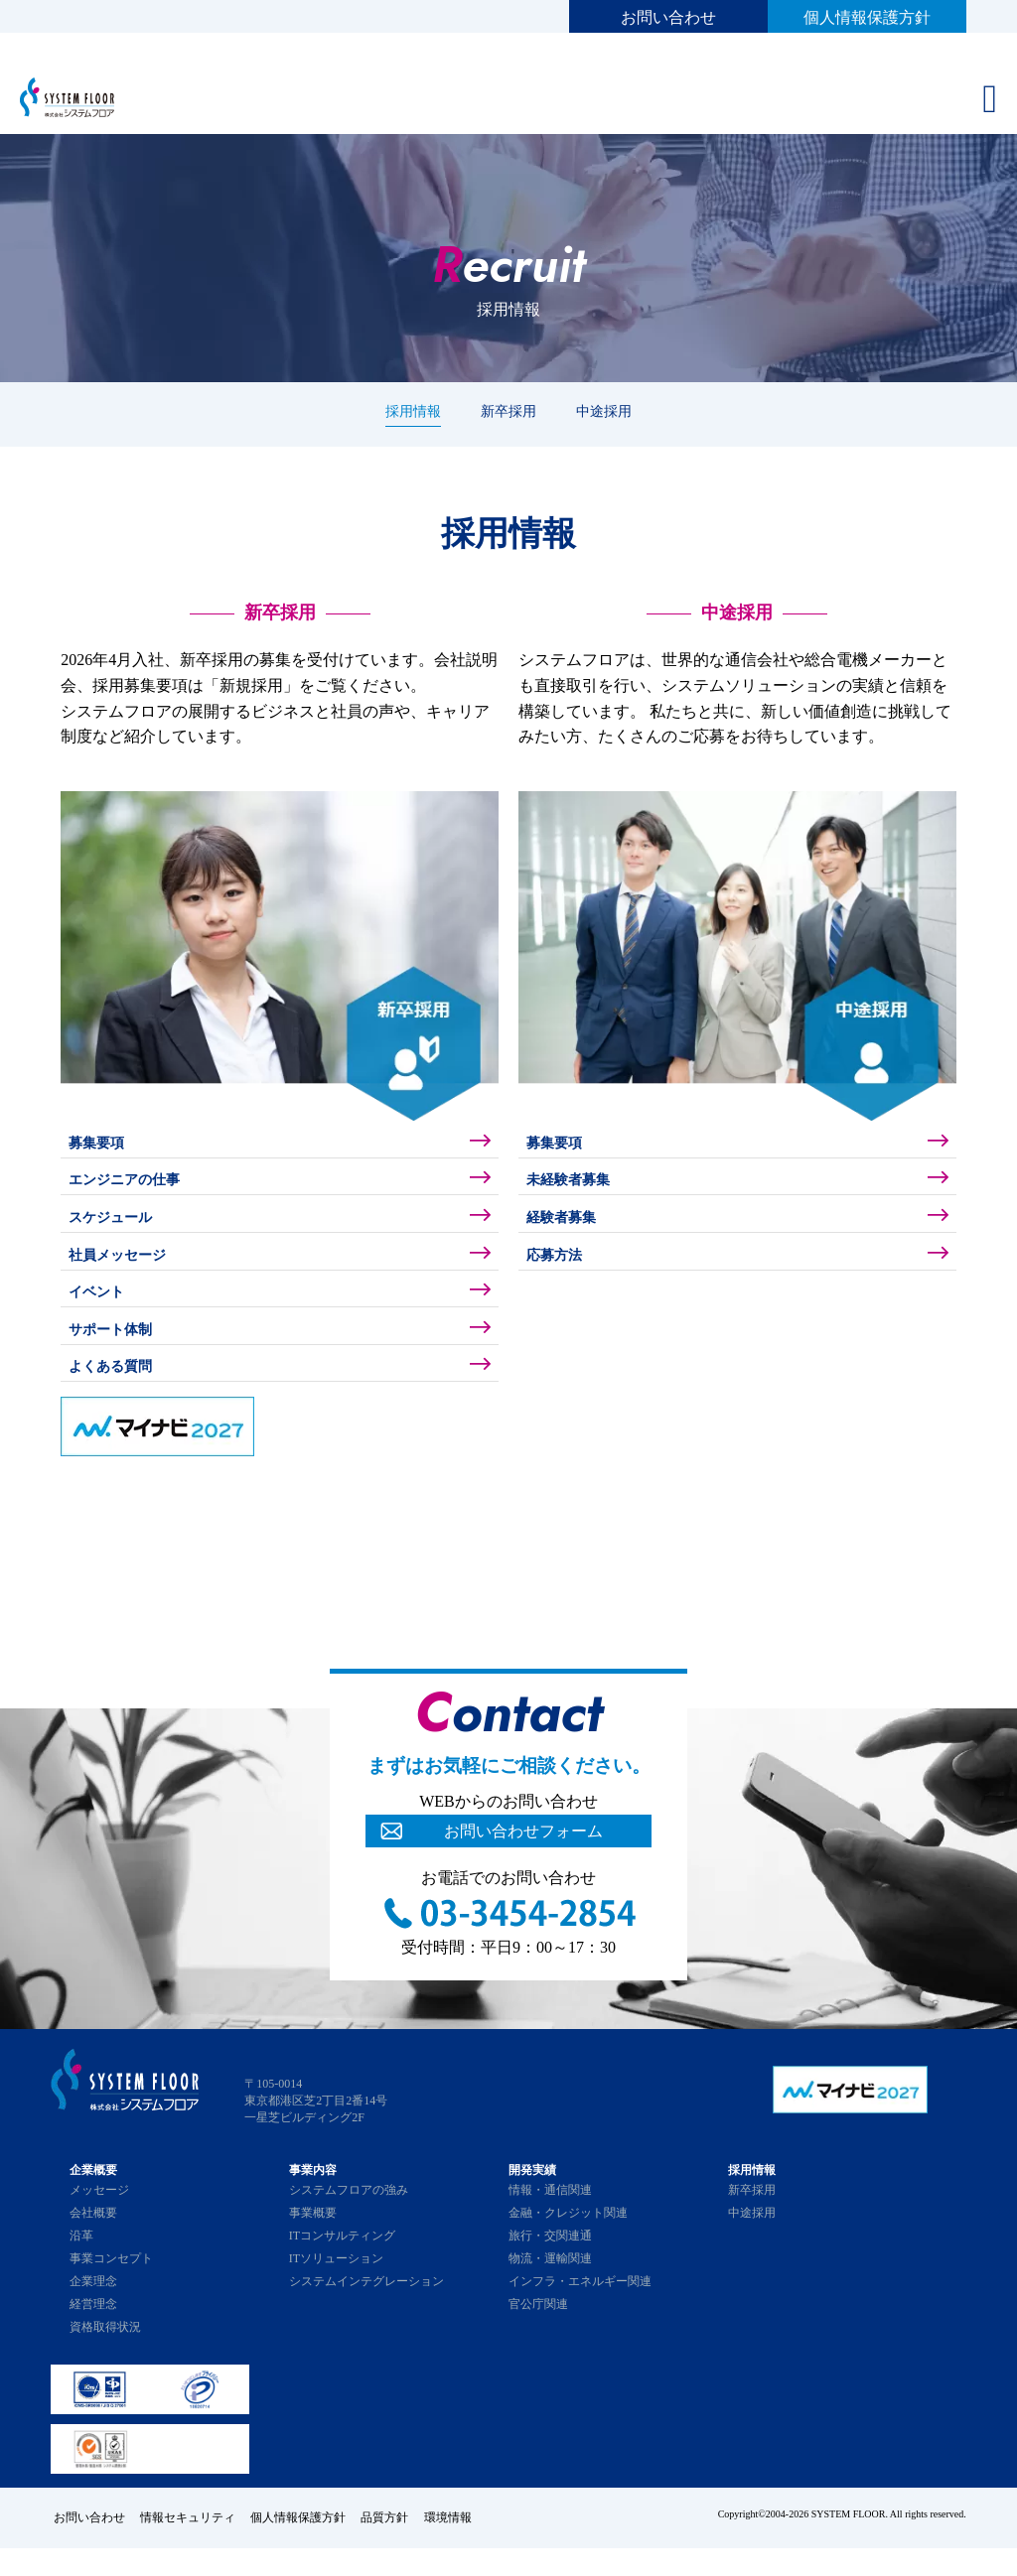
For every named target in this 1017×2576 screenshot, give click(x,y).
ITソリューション (336, 2289)
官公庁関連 (538, 2335)
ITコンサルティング (342, 2266)
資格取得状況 (105, 2358)
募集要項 (102, 1145)
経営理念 (93, 2335)
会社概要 (93, 2243)
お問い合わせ (668, 17)
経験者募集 (568, 1228)
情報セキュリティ (189, 2546)
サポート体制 (118, 1353)
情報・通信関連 (550, 2221)
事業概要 (313, 2243)
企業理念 (93, 2312)
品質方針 (396, 2546)
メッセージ (99, 2221)
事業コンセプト (111, 2289)
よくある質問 (118, 1395)
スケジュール (118, 1228)
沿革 (81, 2266)
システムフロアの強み (348, 2221)
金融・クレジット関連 (568, 2243)
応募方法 (560, 1270)
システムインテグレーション (366, 2312)
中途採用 (604, 411)
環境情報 (464, 2546)
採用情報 (413, 411)
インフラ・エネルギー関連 (580, 2312)
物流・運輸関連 (550, 2289)
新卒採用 (508, 411)
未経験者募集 (576, 1186)
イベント (102, 1311)
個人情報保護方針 (867, 17)
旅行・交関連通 (550, 2266)
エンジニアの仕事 (134, 1186)
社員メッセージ (126, 1270)
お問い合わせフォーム (523, 1862)
